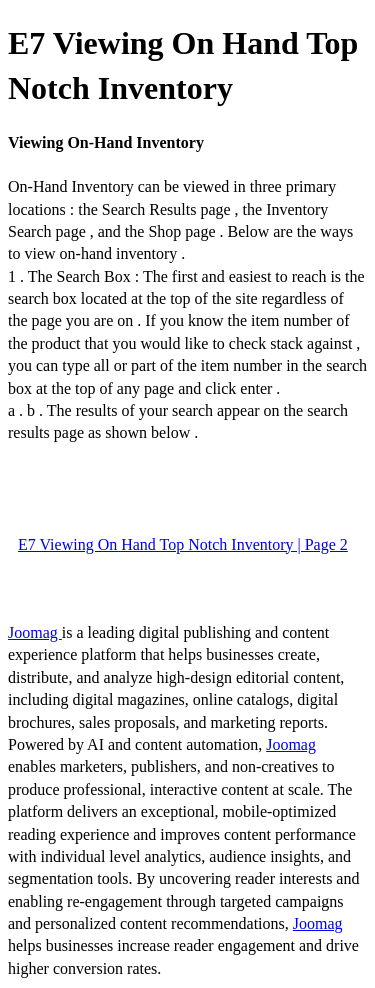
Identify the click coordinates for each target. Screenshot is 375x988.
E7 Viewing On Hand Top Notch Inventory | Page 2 (183, 544)
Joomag (35, 632)
